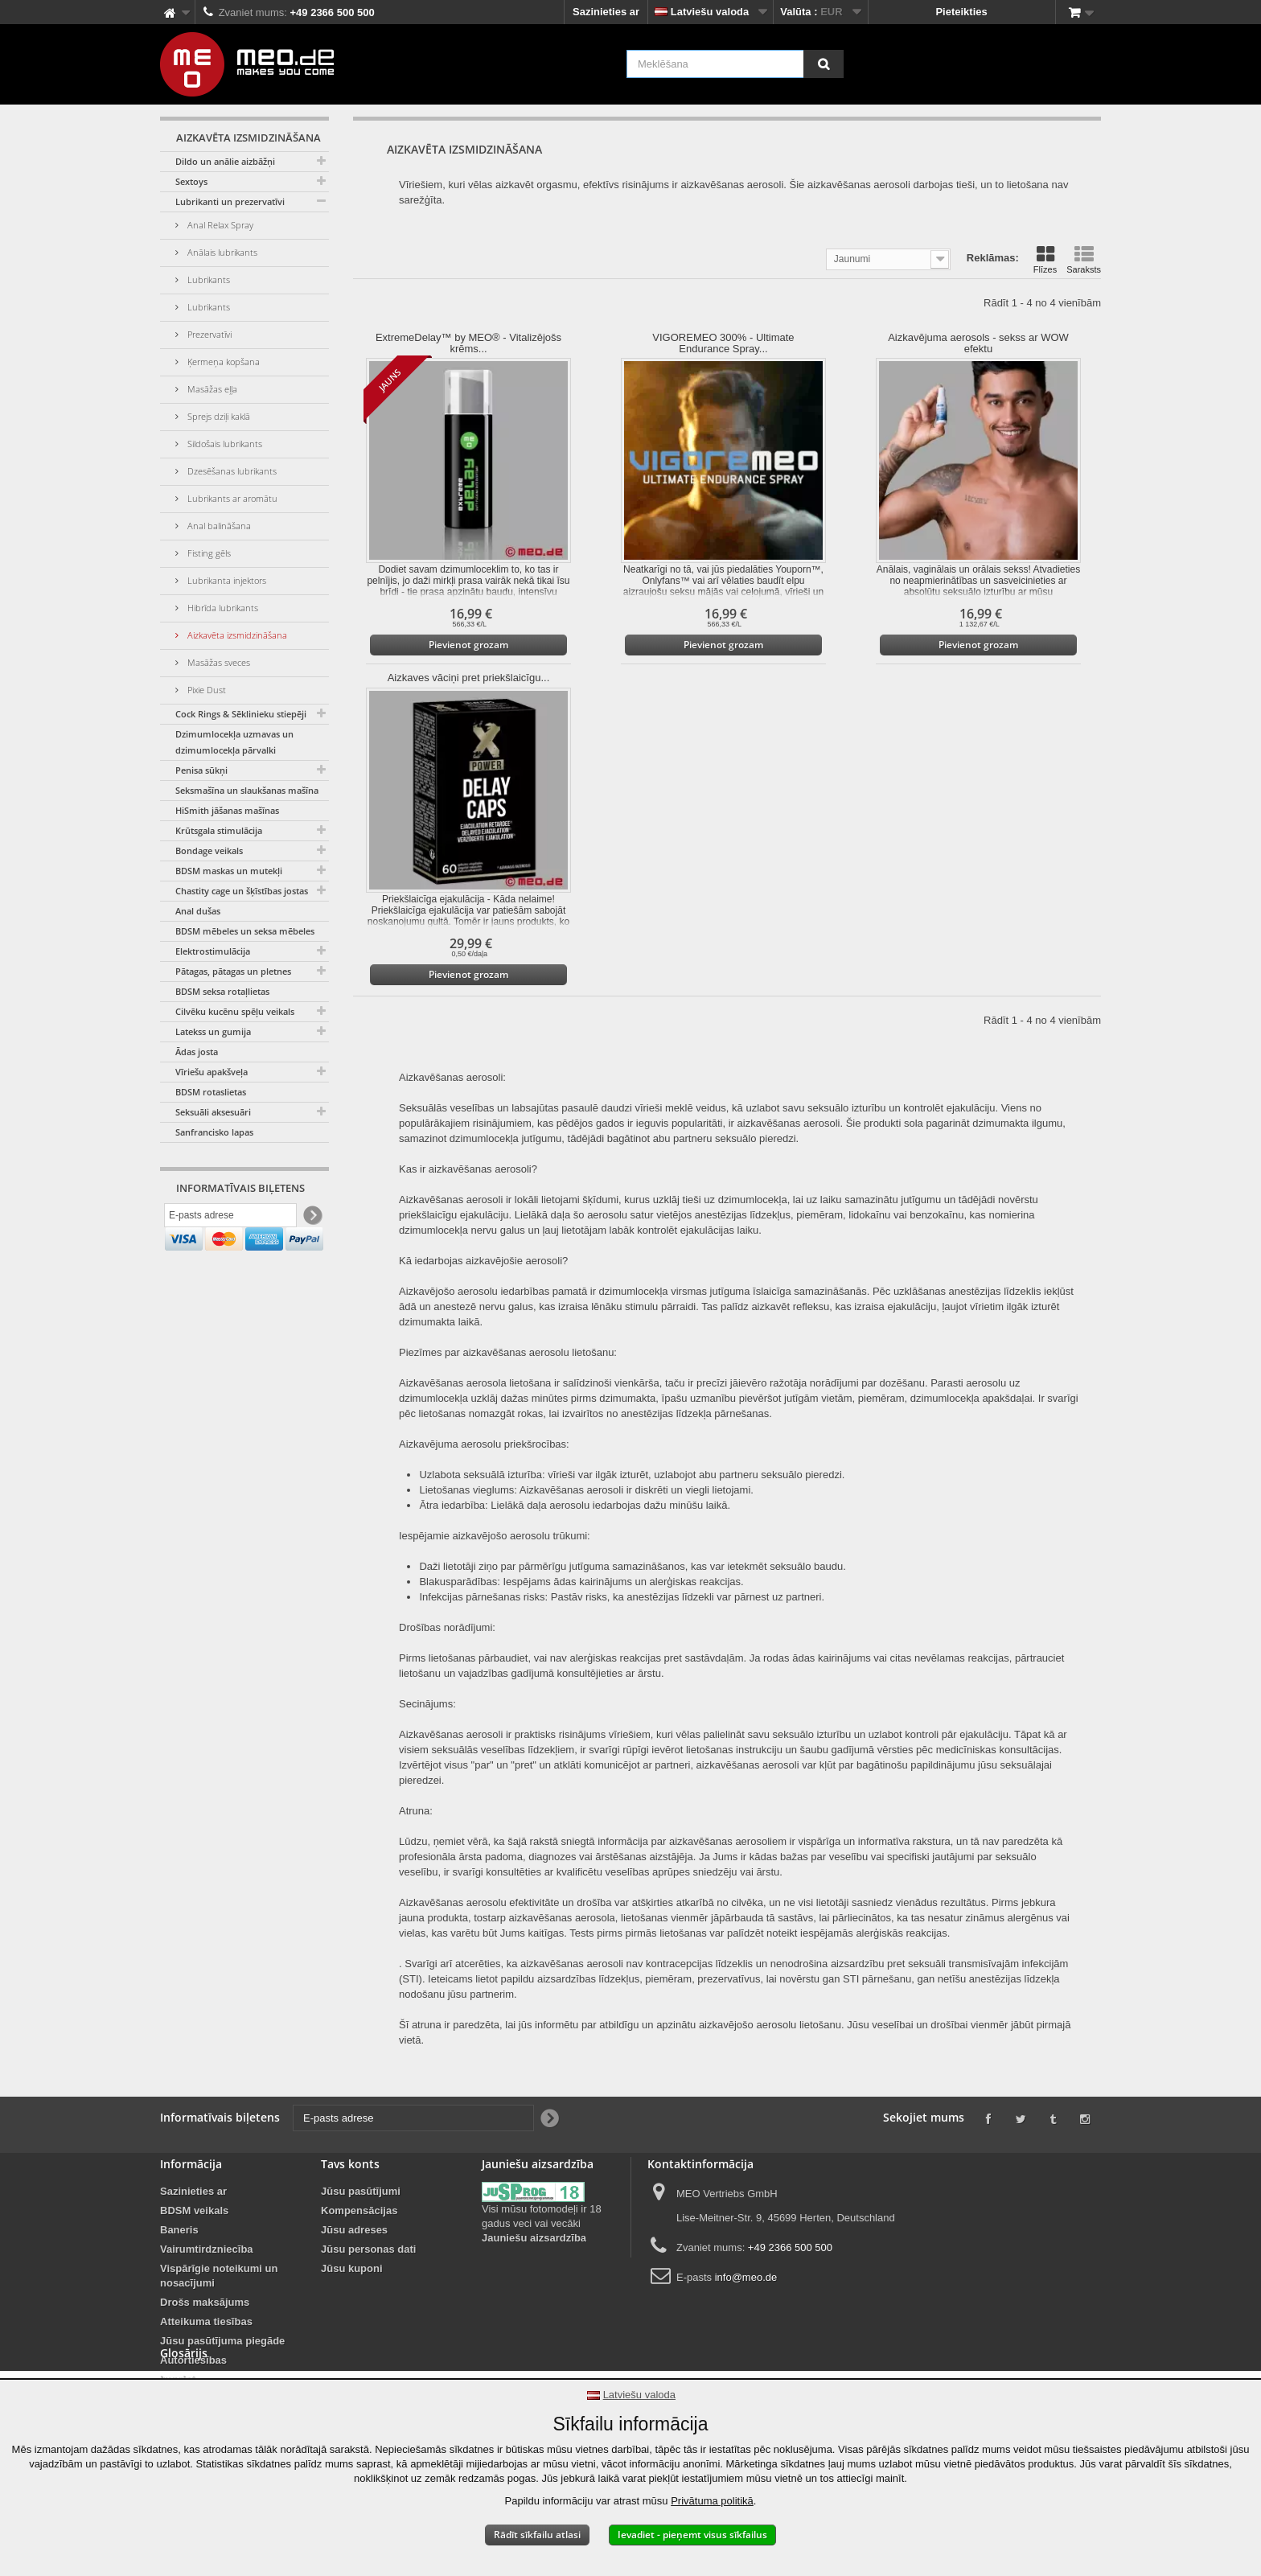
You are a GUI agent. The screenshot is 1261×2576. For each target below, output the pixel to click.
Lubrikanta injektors (225, 580)
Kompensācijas (359, 2210)
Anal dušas (197, 911)
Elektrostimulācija (212, 951)
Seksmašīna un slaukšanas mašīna (246, 790)
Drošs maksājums (204, 2302)
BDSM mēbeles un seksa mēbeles (244, 931)
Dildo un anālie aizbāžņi (225, 161)
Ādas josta (196, 1052)
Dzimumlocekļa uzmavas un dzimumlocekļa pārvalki (234, 742)
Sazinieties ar (606, 12)
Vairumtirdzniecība (206, 2249)
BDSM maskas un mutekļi (228, 871)
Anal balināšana (218, 526)
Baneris (179, 2230)
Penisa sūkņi (201, 770)
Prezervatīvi (208, 334)
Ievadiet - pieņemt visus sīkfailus (692, 2534)
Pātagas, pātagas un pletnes (233, 971)
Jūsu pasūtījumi (360, 2191)
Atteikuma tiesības (206, 2321)
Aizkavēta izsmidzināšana (236, 635)
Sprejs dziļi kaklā (217, 416)
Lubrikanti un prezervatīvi (230, 201)
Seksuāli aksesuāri (213, 1112)
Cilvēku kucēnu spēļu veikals (234, 1011)
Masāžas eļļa (211, 389)
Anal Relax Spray (219, 225)
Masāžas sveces (217, 662)
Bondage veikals (209, 850)
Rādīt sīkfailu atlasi (537, 2534)
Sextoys (191, 181)
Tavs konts (350, 2163)
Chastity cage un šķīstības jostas (241, 891)
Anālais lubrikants (221, 252)
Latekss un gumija (213, 1031)
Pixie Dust (205, 690)
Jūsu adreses (354, 2230)
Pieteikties (961, 12)
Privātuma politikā (712, 2501)
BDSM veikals (194, 2210)
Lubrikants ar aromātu (231, 498)
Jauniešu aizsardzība (534, 2238)
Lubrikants (207, 279)
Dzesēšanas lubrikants (231, 471)
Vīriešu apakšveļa (211, 1072)
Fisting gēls (208, 553)
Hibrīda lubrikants (221, 608)
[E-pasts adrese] (230, 1218)
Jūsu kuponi (352, 2268)
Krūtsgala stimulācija (218, 830)
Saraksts (1083, 259)
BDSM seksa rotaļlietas (222, 991)
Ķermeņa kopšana (222, 361)
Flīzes (1045, 259)
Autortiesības (193, 2360)
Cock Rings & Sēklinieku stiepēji (240, 714)
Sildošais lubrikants (223, 444)
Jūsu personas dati (368, 2249)
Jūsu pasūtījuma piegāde (222, 2341)
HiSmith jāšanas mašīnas (227, 810)
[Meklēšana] (823, 64)
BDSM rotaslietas (210, 1092)
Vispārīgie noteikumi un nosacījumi (218, 2275)
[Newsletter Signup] (311, 1219)
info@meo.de (746, 2277)
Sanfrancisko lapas (214, 1132)
